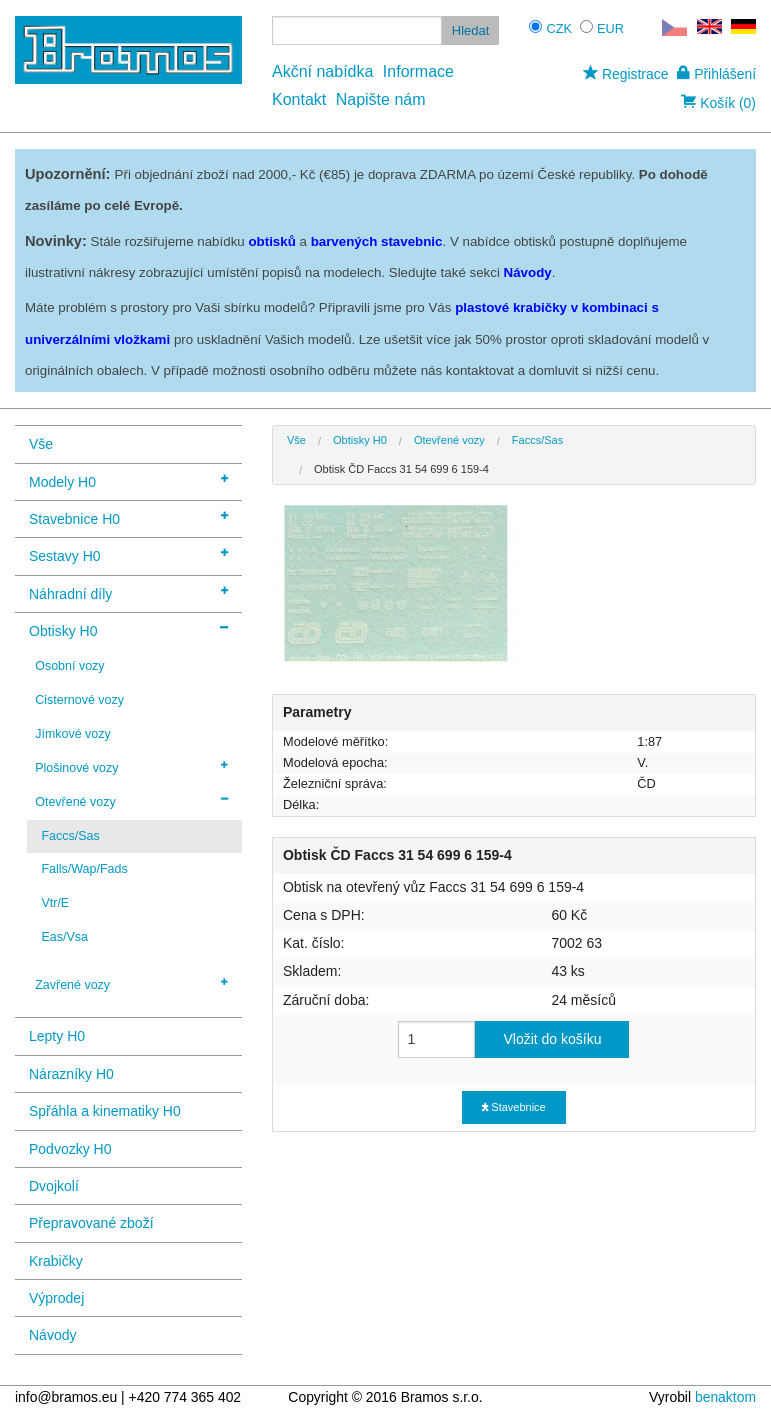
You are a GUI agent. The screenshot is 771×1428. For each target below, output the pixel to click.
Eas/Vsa (64, 937)
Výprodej (56, 1298)
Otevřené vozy (131, 801)
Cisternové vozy (79, 700)
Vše (41, 444)
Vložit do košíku (552, 1039)
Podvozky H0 (70, 1149)
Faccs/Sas (70, 836)
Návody (52, 1335)
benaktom (725, 1397)
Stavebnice (513, 1107)
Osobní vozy (69, 666)
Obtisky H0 (128, 629)
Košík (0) (718, 103)
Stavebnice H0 (128, 517)
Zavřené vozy (131, 984)
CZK (559, 28)
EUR (610, 28)
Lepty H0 (57, 1036)
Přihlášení (716, 74)
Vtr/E (55, 903)
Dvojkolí (54, 1186)
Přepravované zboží (91, 1223)
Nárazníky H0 (71, 1074)
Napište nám (381, 99)
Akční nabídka (322, 71)
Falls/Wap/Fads (84, 869)
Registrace (625, 74)
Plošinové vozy (131, 767)
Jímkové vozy (73, 734)
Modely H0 (128, 480)
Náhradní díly (128, 592)
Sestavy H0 (128, 554)
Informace (418, 71)
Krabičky (56, 1261)
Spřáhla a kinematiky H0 (105, 1111)
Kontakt (299, 99)
